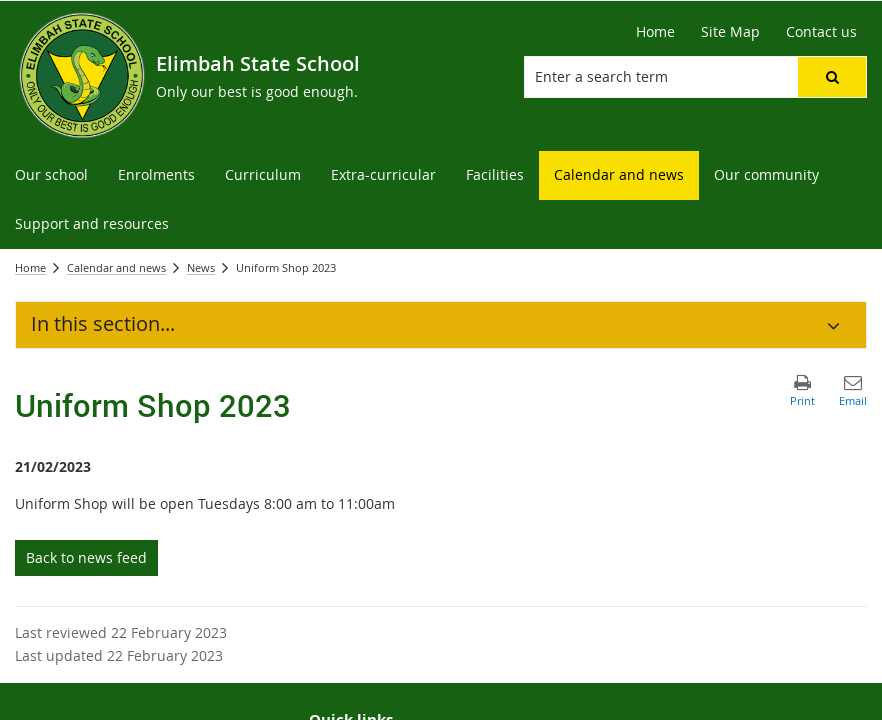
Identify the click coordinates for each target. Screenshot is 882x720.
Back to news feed (86, 557)
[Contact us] (821, 32)
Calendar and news (116, 267)
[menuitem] (51, 175)
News (201, 267)
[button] (832, 77)
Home (30, 267)
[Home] (655, 32)
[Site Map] (730, 32)
